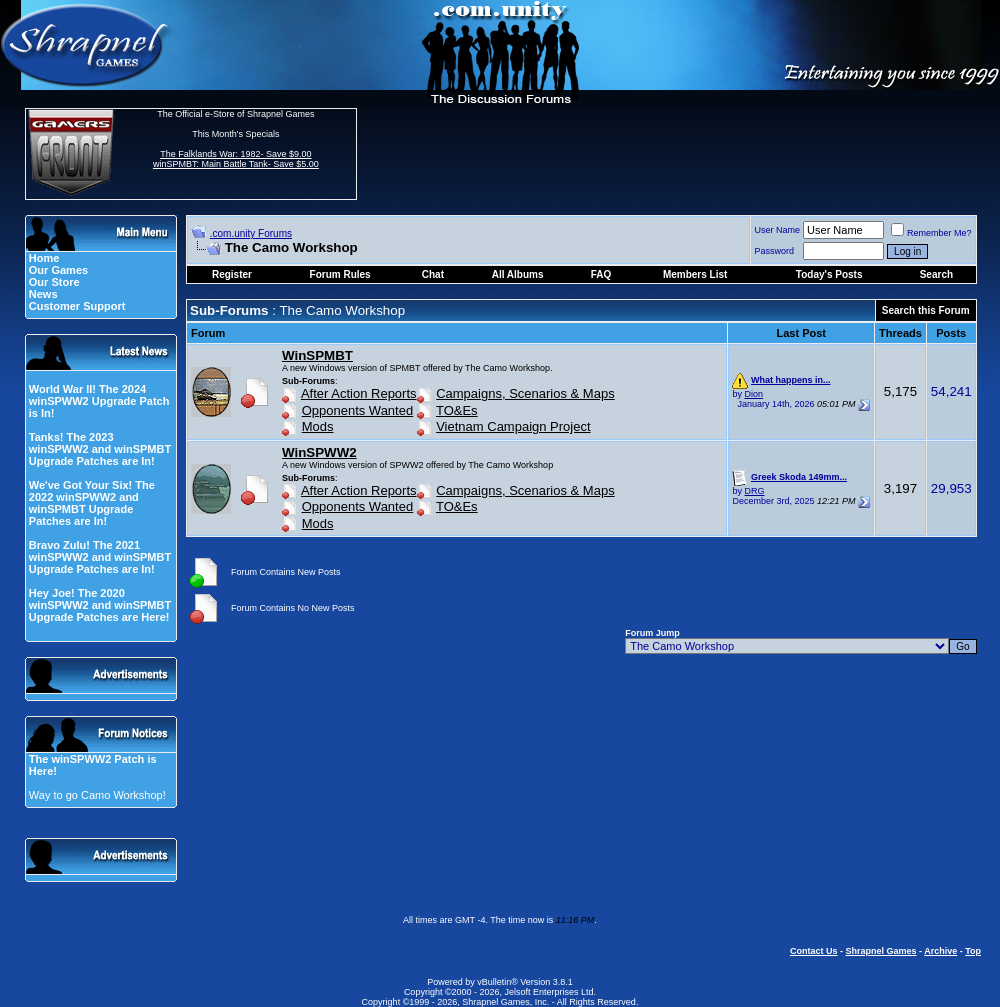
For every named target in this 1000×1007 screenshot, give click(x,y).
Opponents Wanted (358, 410)
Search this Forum (926, 310)
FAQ (601, 274)
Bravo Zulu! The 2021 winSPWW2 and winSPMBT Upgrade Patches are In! (100, 557)
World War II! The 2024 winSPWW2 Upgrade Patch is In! (99, 401)
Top (973, 951)
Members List (695, 274)
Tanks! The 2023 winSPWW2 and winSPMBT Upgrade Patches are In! (100, 449)
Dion (753, 394)
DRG (754, 491)
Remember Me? (931, 233)
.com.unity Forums (251, 233)
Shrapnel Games (880, 951)
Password (775, 251)
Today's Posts (829, 274)
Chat (433, 274)
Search (936, 274)
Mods (318, 426)
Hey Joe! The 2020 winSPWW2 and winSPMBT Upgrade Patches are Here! (100, 605)
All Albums (518, 274)
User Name (778, 230)
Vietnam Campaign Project (513, 426)
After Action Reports (359, 393)
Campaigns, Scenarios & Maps (525, 393)
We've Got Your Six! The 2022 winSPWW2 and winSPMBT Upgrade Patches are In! (92, 503)
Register (232, 274)
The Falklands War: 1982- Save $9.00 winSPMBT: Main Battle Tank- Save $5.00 (236, 159)
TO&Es (457, 410)
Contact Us (814, 951)
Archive (940, 951)
